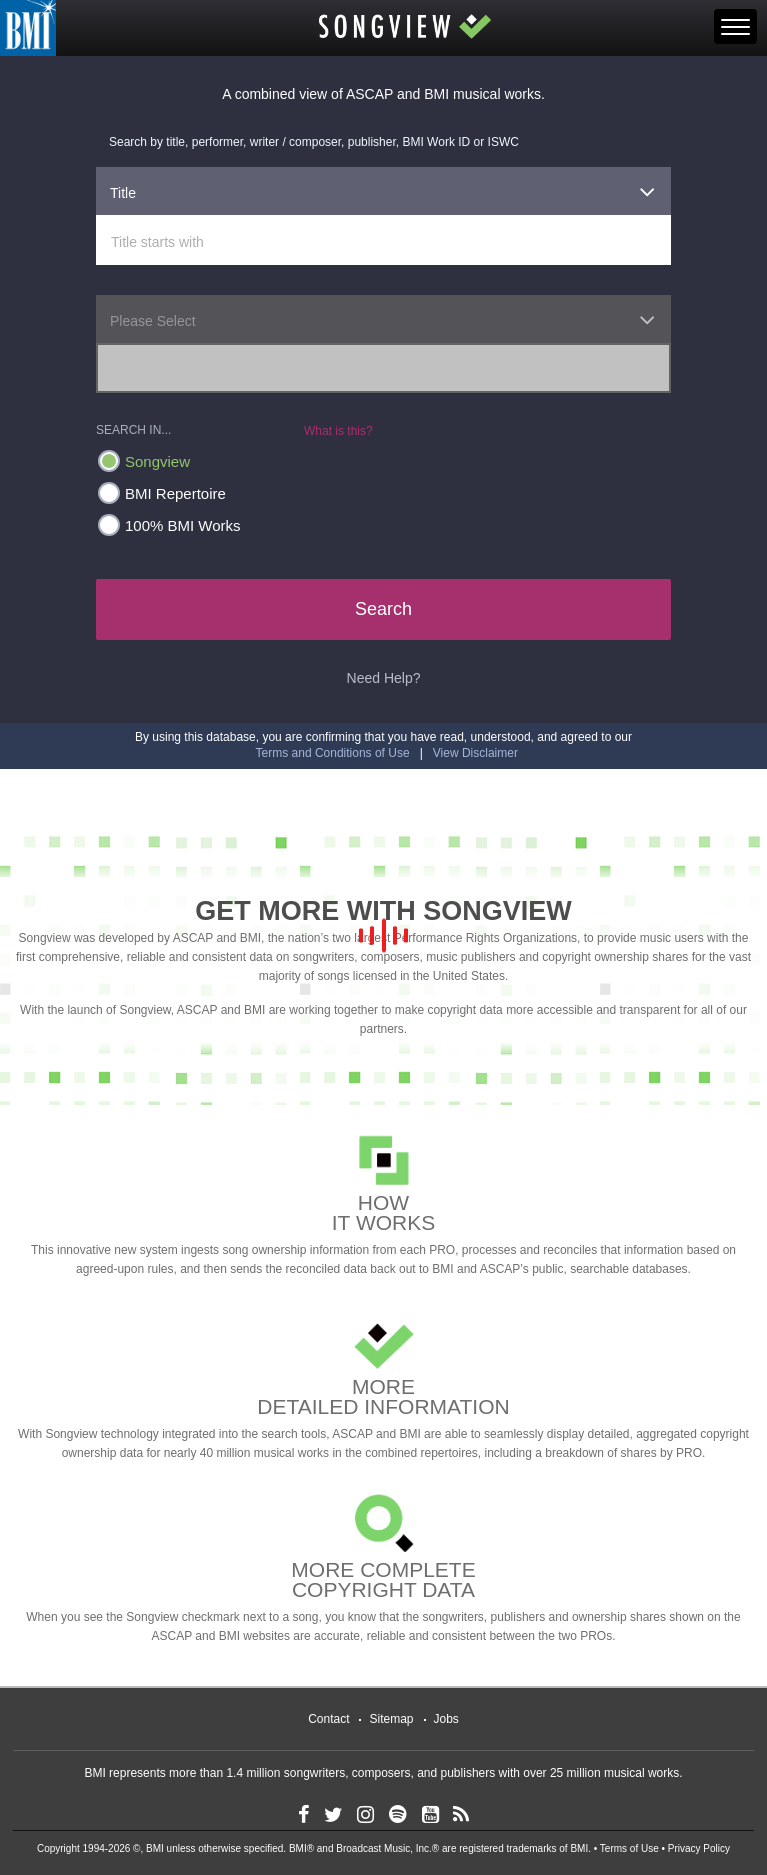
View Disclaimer (475, 753)
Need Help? (384, 678)
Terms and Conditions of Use (333, 753)
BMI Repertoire (162, 493)
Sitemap (391, 1719)
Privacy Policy (699, 1848)
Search (383, 609)
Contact (328, 1719)
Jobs (446, 1719)
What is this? (338, 431)
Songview (144, 461)
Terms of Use (629, 1848)
